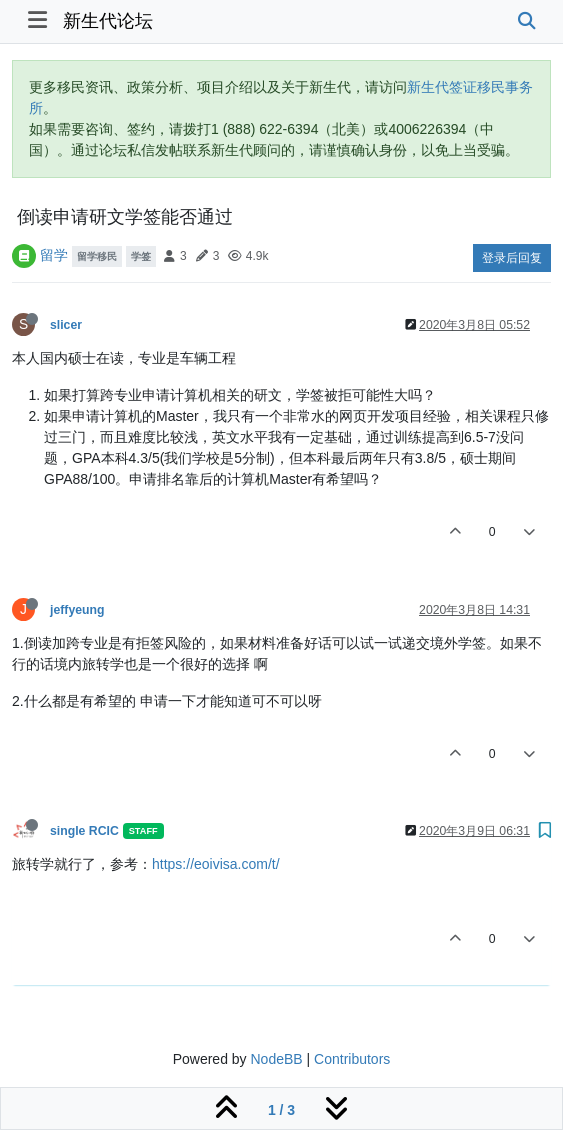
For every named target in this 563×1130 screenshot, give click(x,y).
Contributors (352, 1059)
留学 (54, 255)
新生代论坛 (108, 21)
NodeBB (276, 1059)
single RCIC (84, 831)
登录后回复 (512, 258)
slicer (66, 325)
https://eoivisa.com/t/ (216, 864)
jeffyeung (77, 610)
